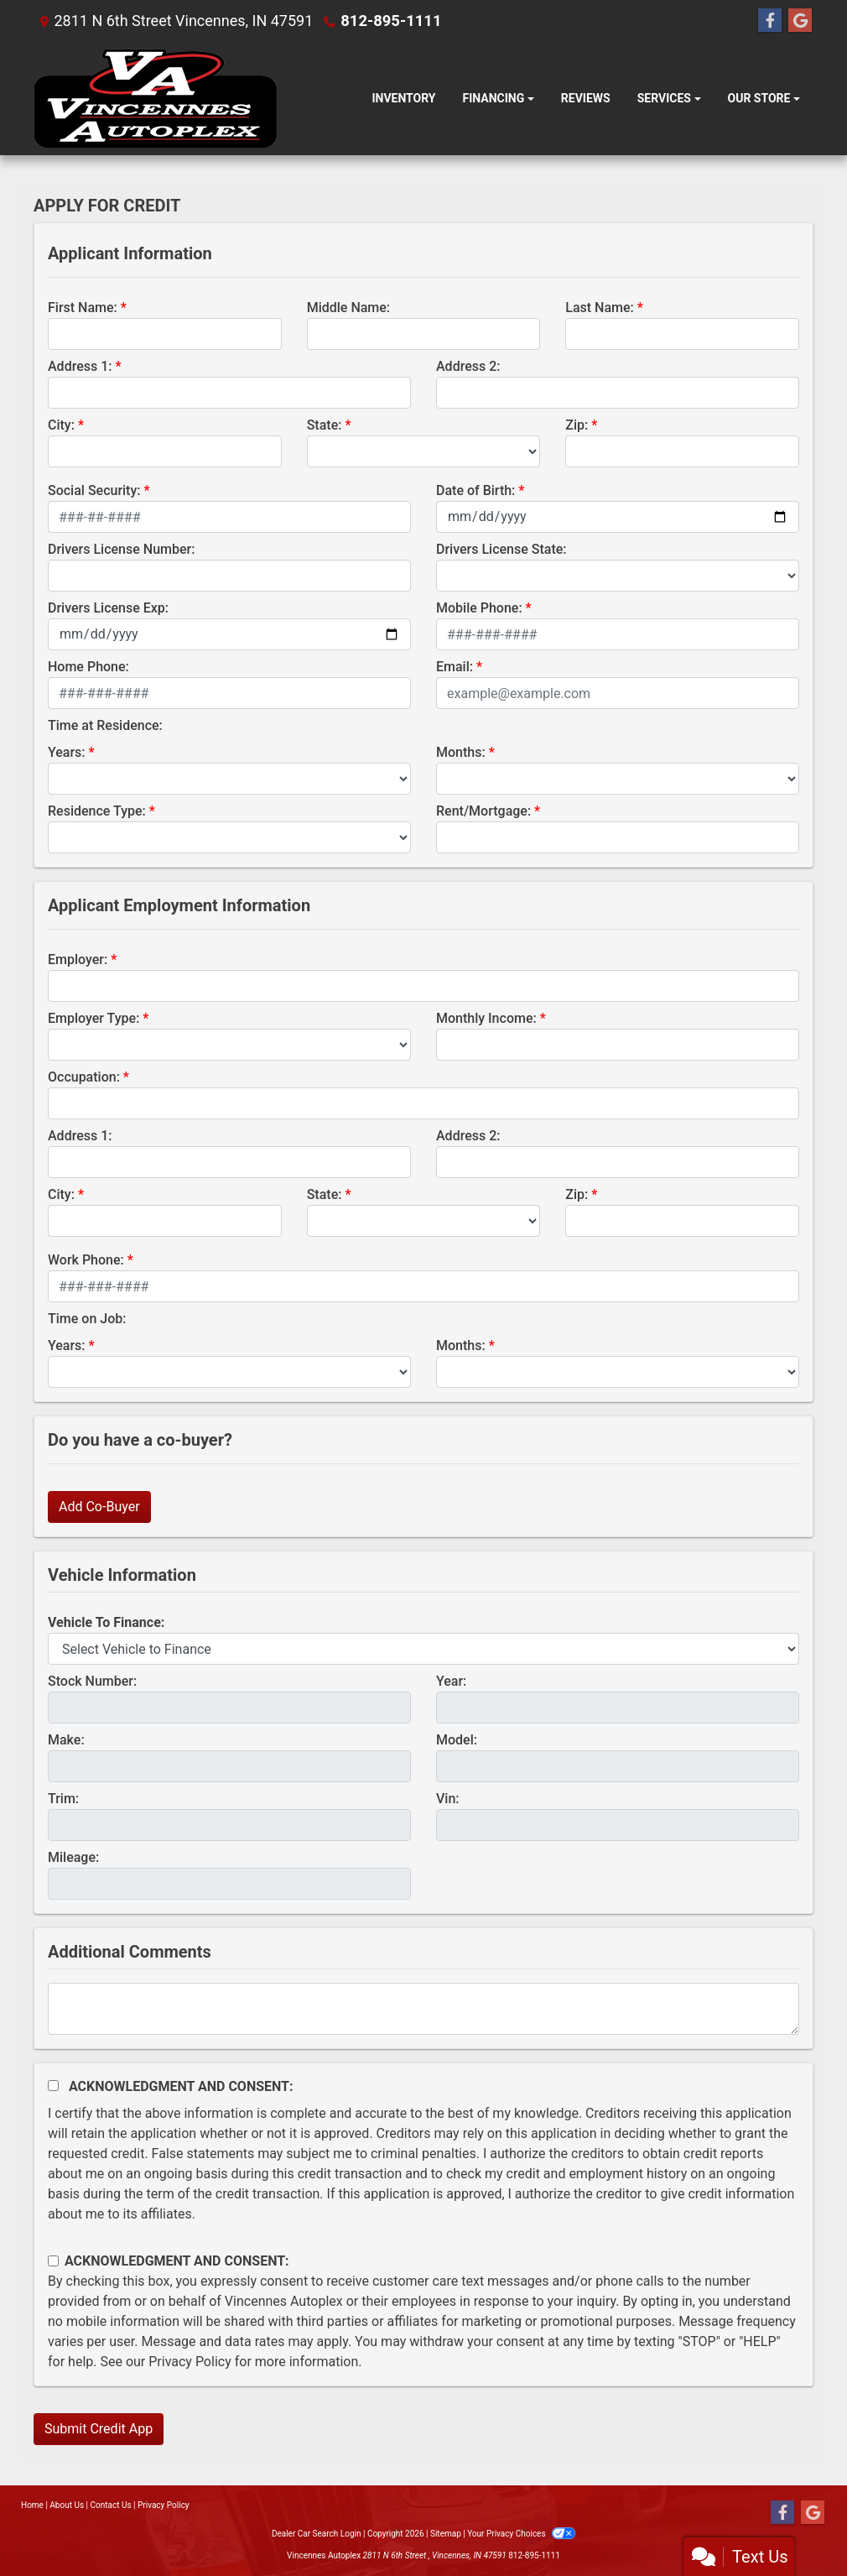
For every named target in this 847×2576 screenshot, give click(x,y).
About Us (66, 2505)
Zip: (576, 425)
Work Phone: (86, 1260)
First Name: (82, 307)
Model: (456, 1740)
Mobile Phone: (479, 608)
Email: (454, 667)
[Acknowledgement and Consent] (53, 2085)
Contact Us (111, 2505)
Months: (461, 752)
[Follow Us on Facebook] (770, 21)
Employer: (77, 959)
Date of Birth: (475, 490)
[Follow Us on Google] (800, 21)
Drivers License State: (501, 549)
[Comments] (423, 2009)
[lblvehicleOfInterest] (423, 1649)
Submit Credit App (98, 2429)
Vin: (448, 1799)
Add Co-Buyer (99, 1507)
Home (32, 2505)
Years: (67, 752)
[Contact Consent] (53, 2260)
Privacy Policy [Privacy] (164, 2505)
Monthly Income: (486, 1018)
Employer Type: (93, 1018)
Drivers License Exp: (108, 608)
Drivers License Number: (121, 549)
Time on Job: (87, 1319)
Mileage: (73, 1857)
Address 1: (80, 366)
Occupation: (84, 1077)
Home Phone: (88, 667)
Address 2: (468, 366)
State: (324, 425)
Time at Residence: (105, 725)
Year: (451, 1681)
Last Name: (599, 307)
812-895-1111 (389, 20)
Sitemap (445, 2533)
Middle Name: (348, 307)
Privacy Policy (189, 2362)
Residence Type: (97, 811)
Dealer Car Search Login (316, 2533)
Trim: (63, 1799)
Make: (66, 1740)
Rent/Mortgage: (483, 811)
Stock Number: (92, 1681)
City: (61, 425)
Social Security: (94, 490)
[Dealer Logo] (155, 99)
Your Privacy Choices (521, 2533)
